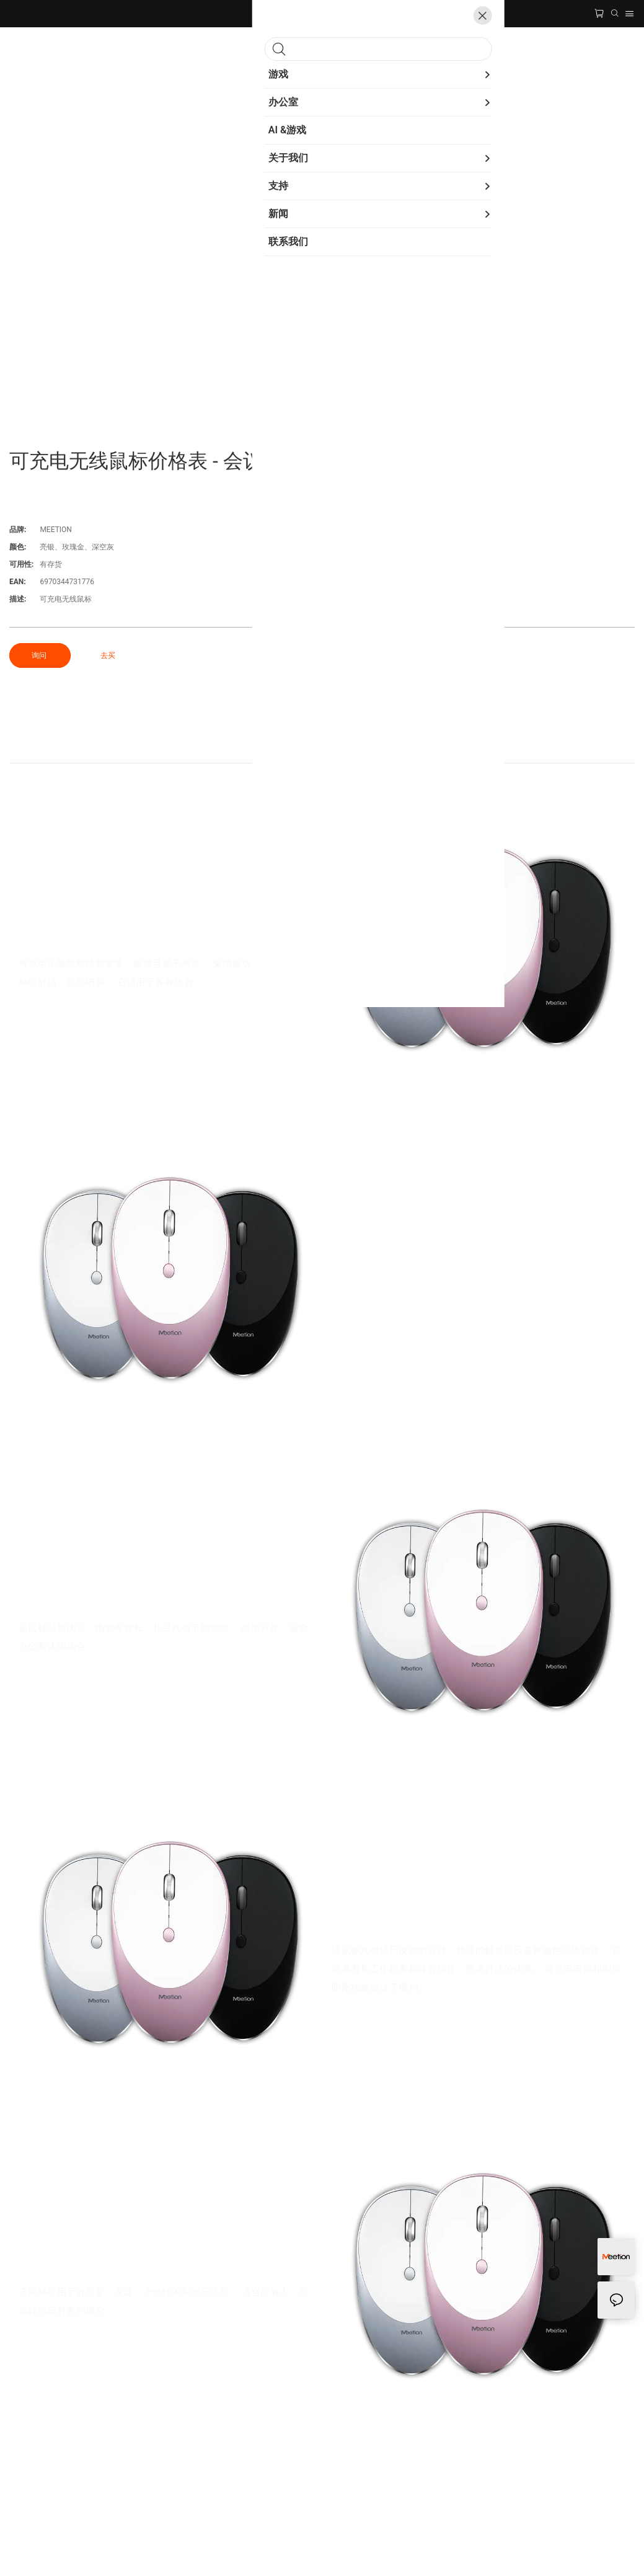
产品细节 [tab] (322, 749)
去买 (107, 655)
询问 (40, 655)
